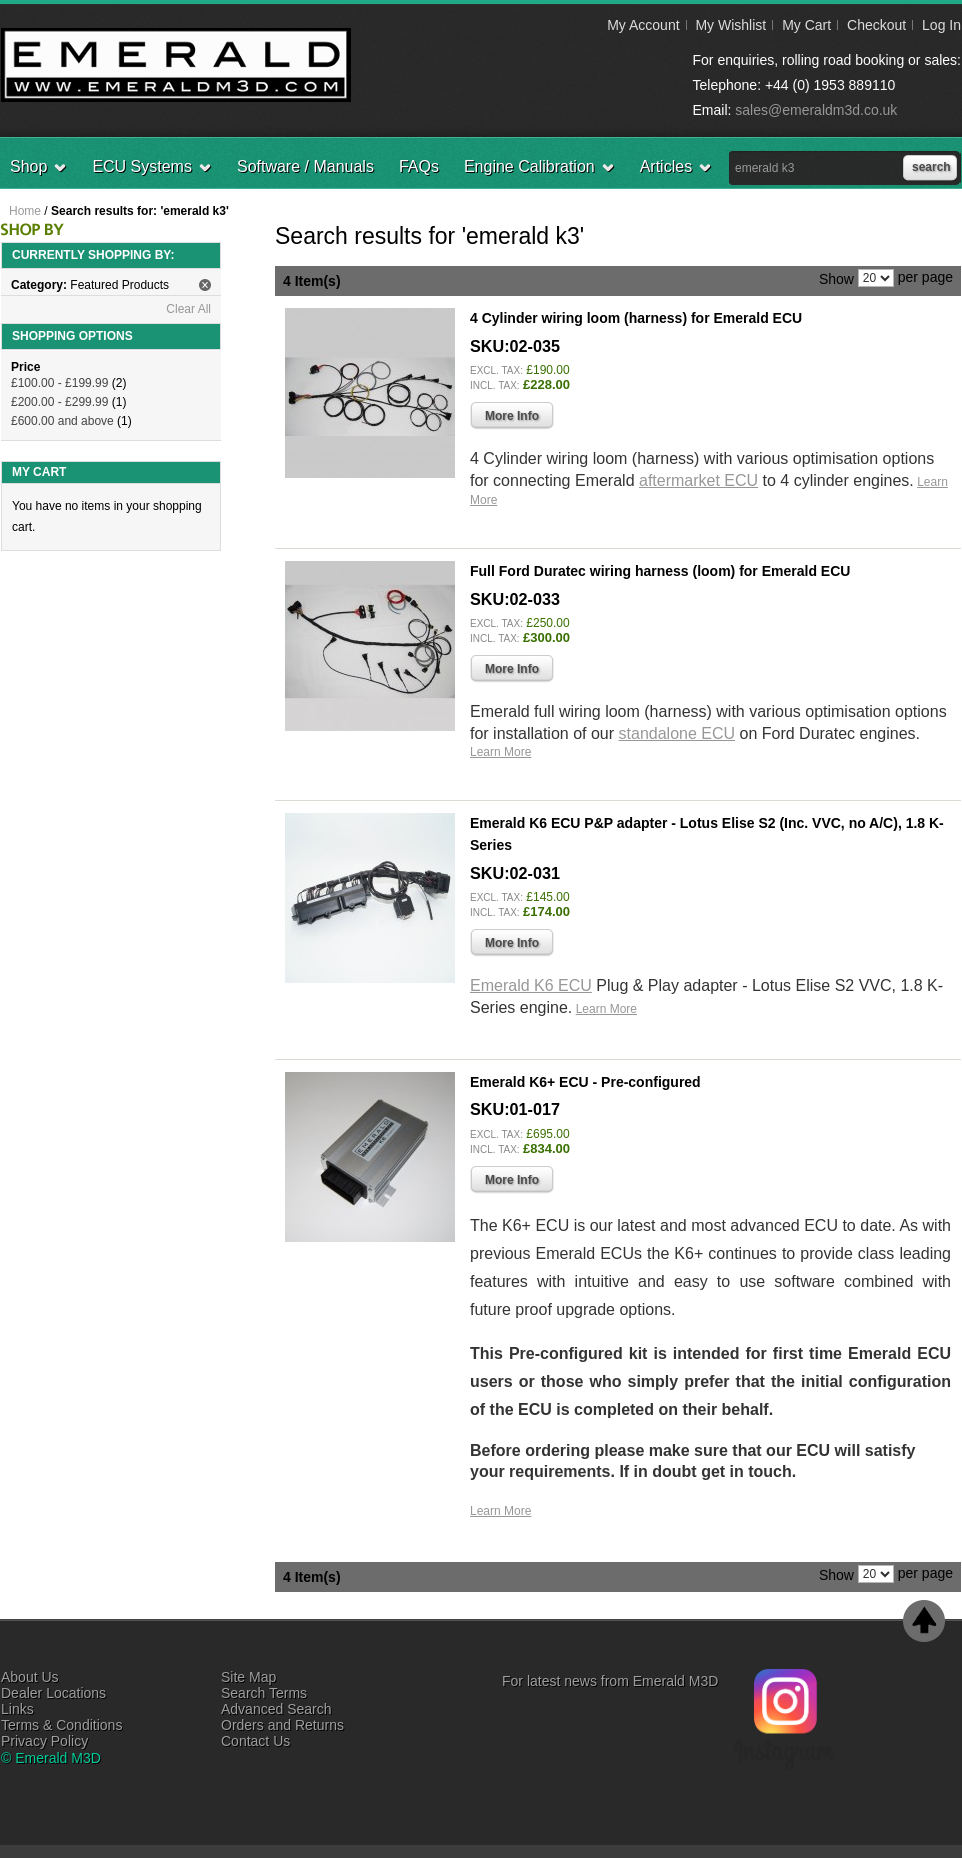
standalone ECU (677, 733)
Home (25, 211)
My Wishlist (730, 25)
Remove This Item (205, 285)
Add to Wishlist (911, 528)
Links (17, 1709)
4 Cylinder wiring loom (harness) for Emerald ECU (636, 318)
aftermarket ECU (698, 480)
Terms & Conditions (61, 1725)
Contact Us (255, 1741)
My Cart (806, 25)
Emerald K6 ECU (531, 985)
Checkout (876, 25)
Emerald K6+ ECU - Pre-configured (585, 1082)
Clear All (188, 309)
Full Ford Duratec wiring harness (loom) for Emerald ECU (660, 571)
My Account (643, 25)
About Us (30, 1677)
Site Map (248, 1677)
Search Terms (264, 1693)
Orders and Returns (282, 1725)
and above (62, 421)
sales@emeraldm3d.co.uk (816, 110)
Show (836, 278)
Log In (941, 25)
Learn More (500, 752)
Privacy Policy (44, 1741)
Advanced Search (276, 1709)
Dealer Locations (53, 1693)
